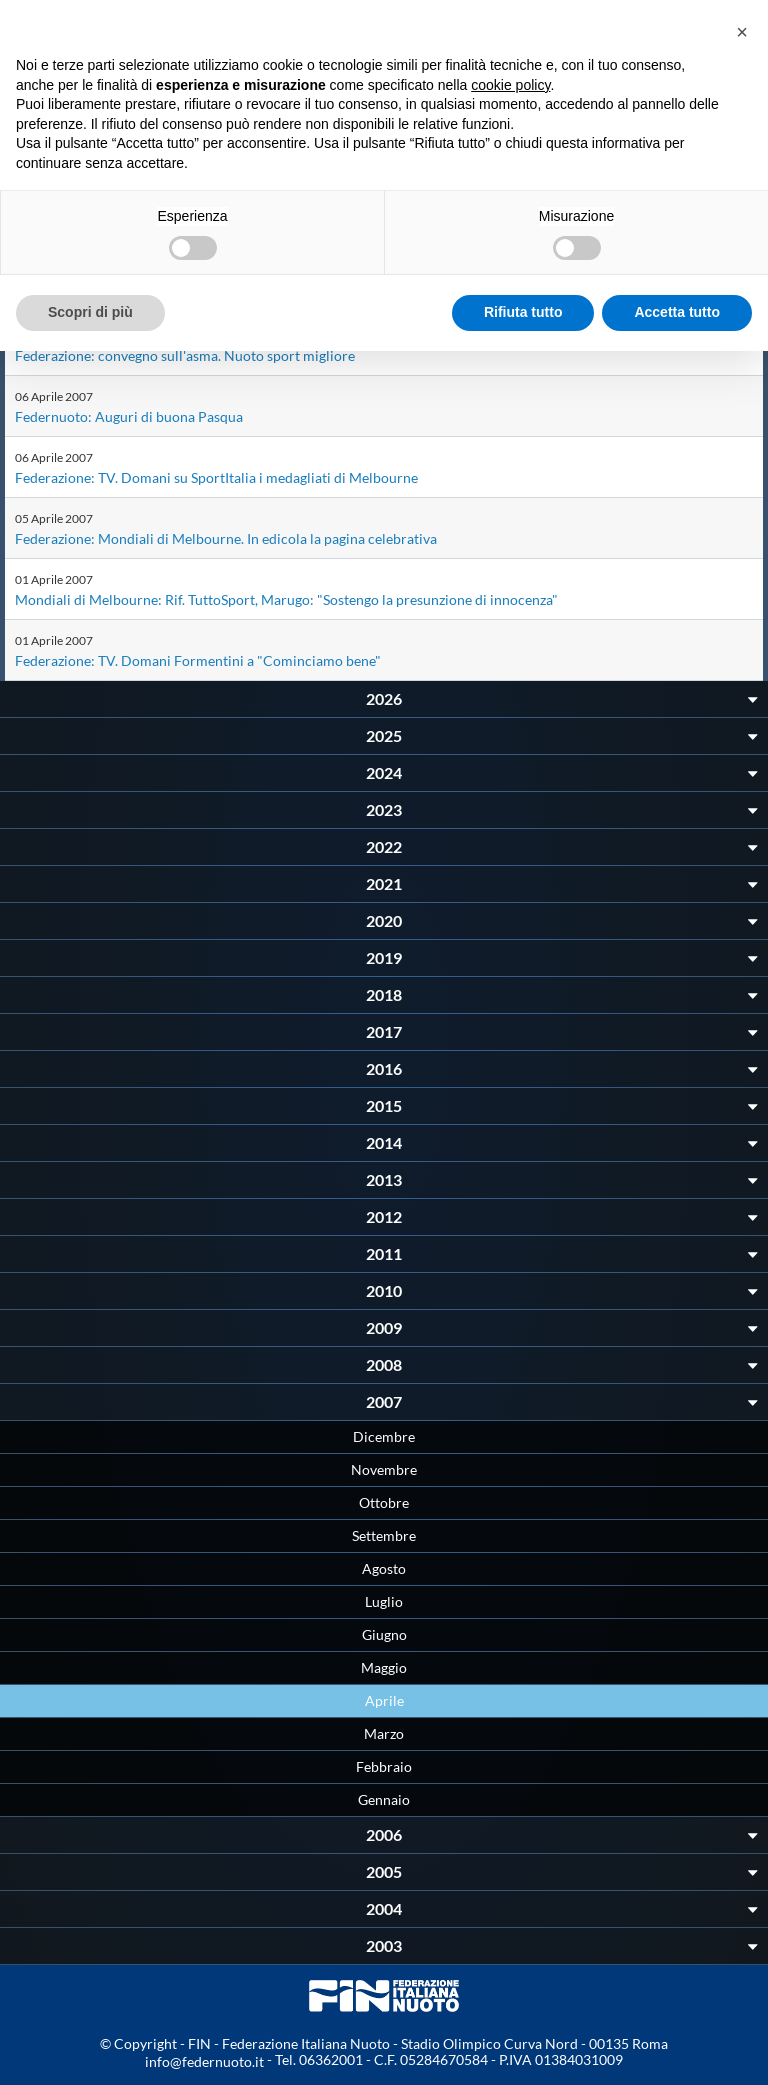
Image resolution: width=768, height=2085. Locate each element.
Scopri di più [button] (90, 312)
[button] (742, 32)
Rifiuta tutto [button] (523, 312)
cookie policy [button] (510, 85)
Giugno (384, 1634)
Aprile (384, 1700)
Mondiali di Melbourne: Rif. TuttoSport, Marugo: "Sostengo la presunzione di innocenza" (286, 599)
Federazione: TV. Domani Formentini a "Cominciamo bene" (198, 660)
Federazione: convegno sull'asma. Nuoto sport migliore (185, 355)
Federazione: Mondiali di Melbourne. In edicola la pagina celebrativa (226, 538)
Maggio (384, 1667)
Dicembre (384, 1436)
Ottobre (384, 1502)
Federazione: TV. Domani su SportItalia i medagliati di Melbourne (216, 477)
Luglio (384, 1601)
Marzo (384, 1733)
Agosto (384, 1568)
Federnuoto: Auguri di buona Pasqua (129, 416)
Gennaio (384, 1799)
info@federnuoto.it (204, 2061)
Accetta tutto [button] (677, 312)
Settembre (384, 1535)
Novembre (384, 1469)
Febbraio (384, 1766)
